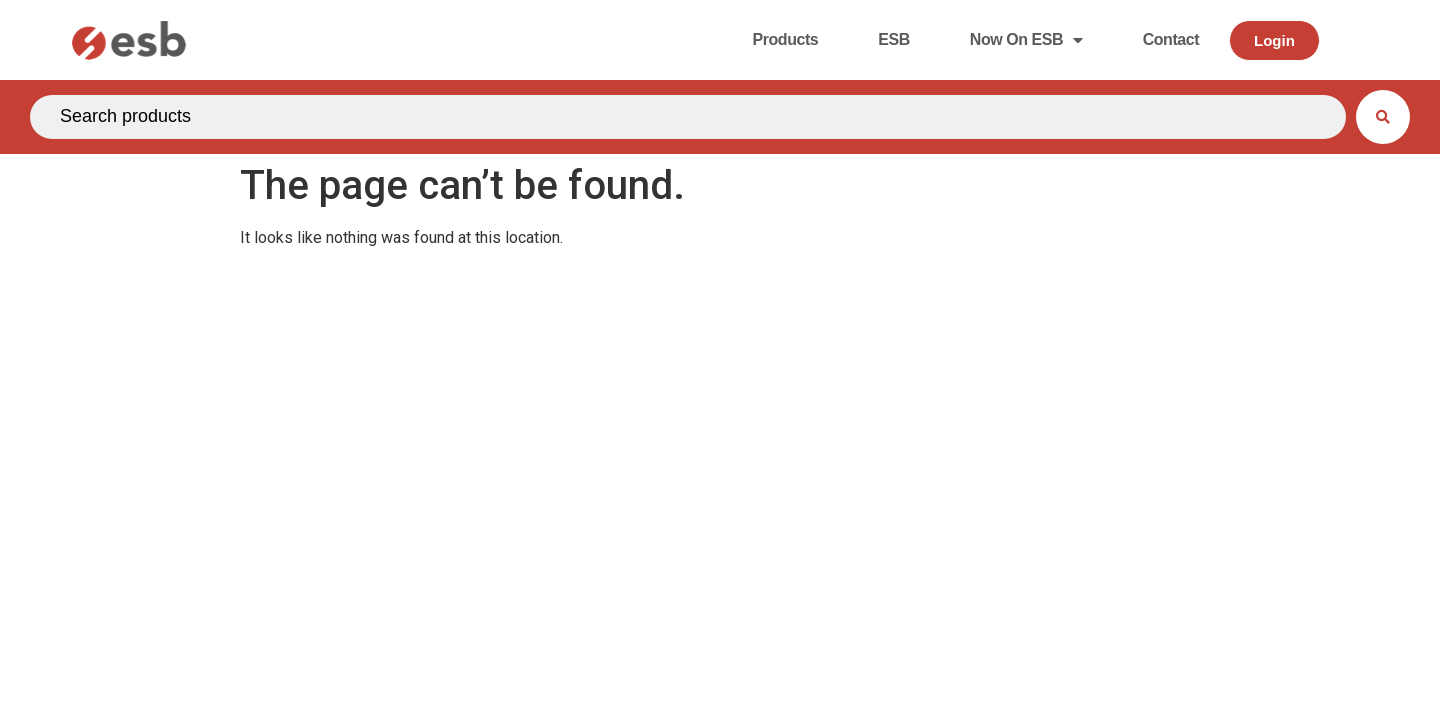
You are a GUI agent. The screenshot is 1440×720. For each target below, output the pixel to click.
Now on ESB (1026, 40)
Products (785, 39)
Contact (1171, 39)
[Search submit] (1383, 117)
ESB (894, 39)
